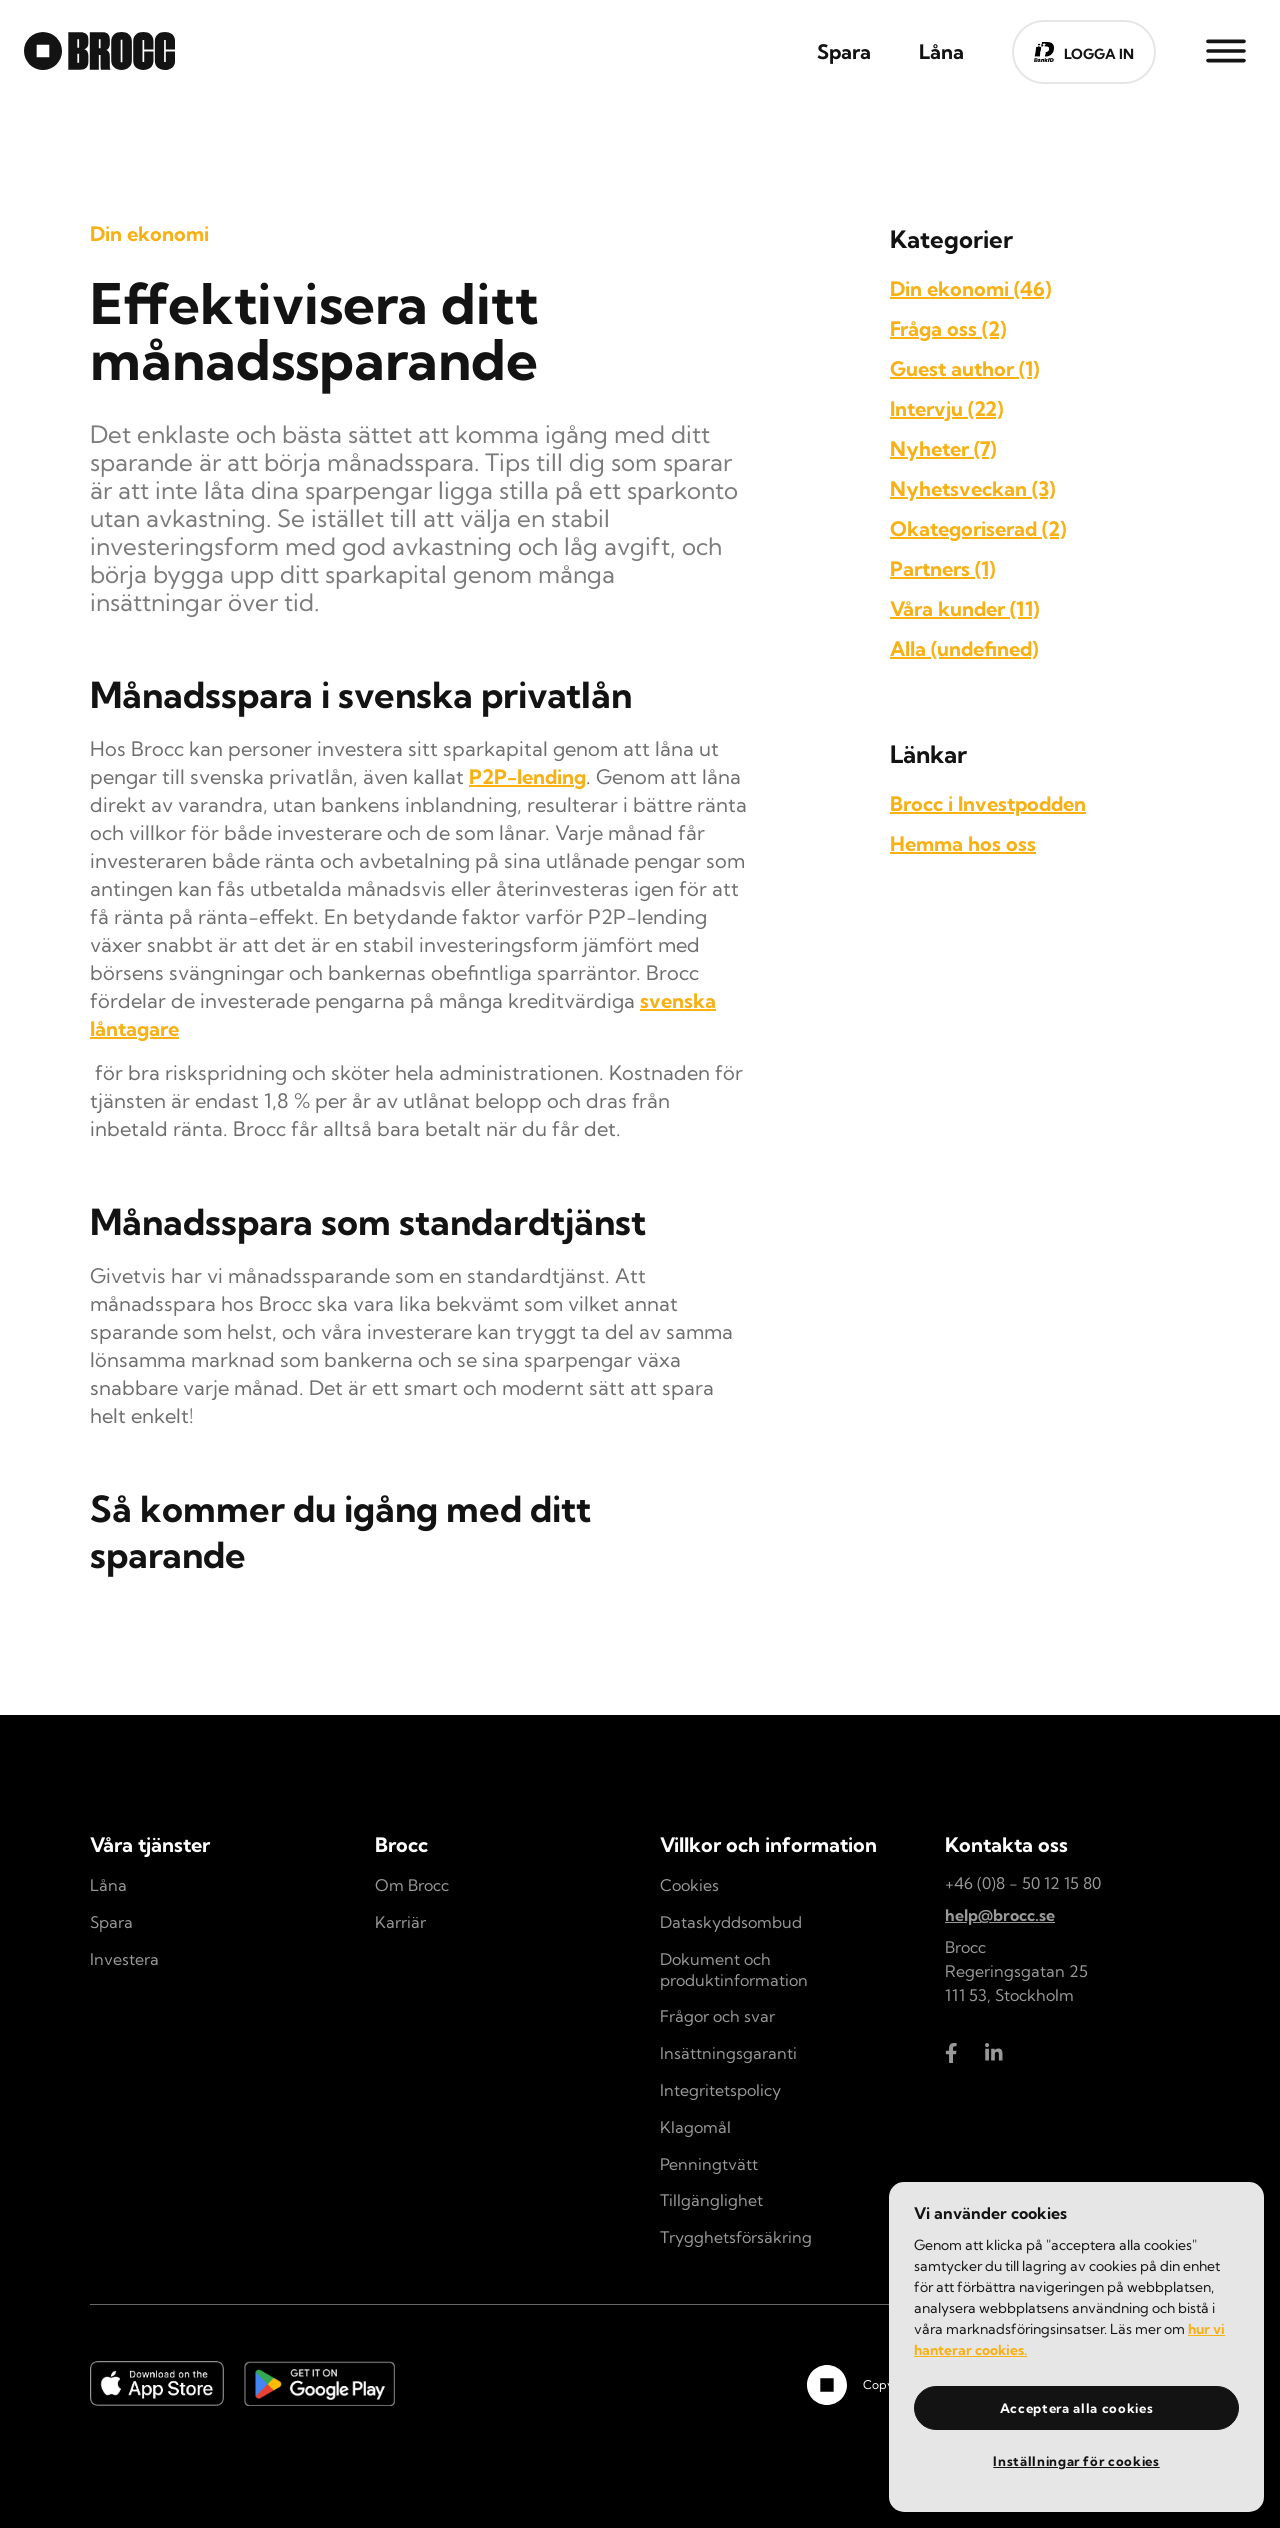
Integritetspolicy (720, 2090)
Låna (108, 1885)
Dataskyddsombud (731, 1922)
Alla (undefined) (964, 648)
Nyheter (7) (943, 448)
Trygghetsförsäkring (736, 2237)
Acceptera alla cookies (1076, 2408)
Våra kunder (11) (964, 608)
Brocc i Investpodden (988, 803)
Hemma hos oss (963, 843)
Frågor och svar (717, 2016)
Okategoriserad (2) (978, 528)
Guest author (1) (964, 368)
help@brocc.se (1000, 1915)
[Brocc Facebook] (955, 2053)
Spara (111, 1922)
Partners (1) (942, 568)
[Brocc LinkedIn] (995, 2053)
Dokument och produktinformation (734, 1969)
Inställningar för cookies (1076, 2461)
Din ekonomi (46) (970, 288)
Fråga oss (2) (948, 328)
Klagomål (695, 2127)
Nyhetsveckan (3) (972, 488)
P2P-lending (527, 776)
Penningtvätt (709, 2164)
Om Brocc (412, 1885)
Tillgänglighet (711, 2200)
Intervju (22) (946, 408)
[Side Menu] (1226, 50)
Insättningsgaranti (728, 2053)
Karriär (400, 1922)
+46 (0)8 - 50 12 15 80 (1023, 1883)
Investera (124, 1959)
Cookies (689, 1885)
